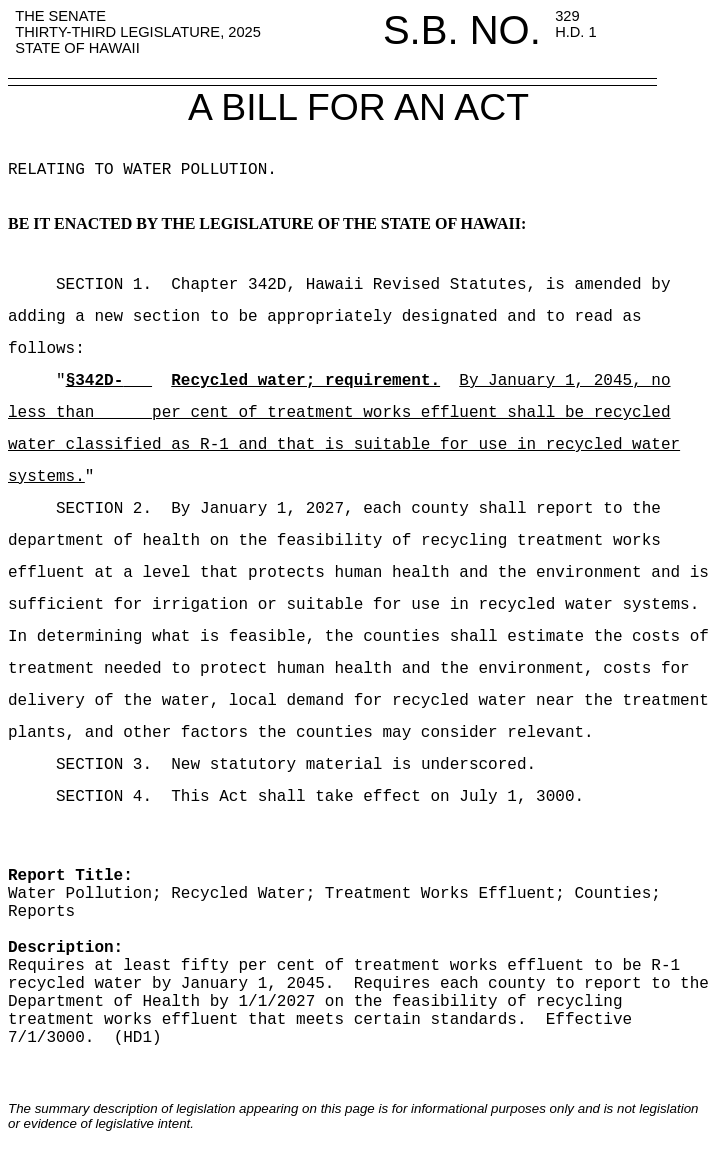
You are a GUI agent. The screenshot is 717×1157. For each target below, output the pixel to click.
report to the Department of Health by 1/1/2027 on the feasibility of (358, 1002)
